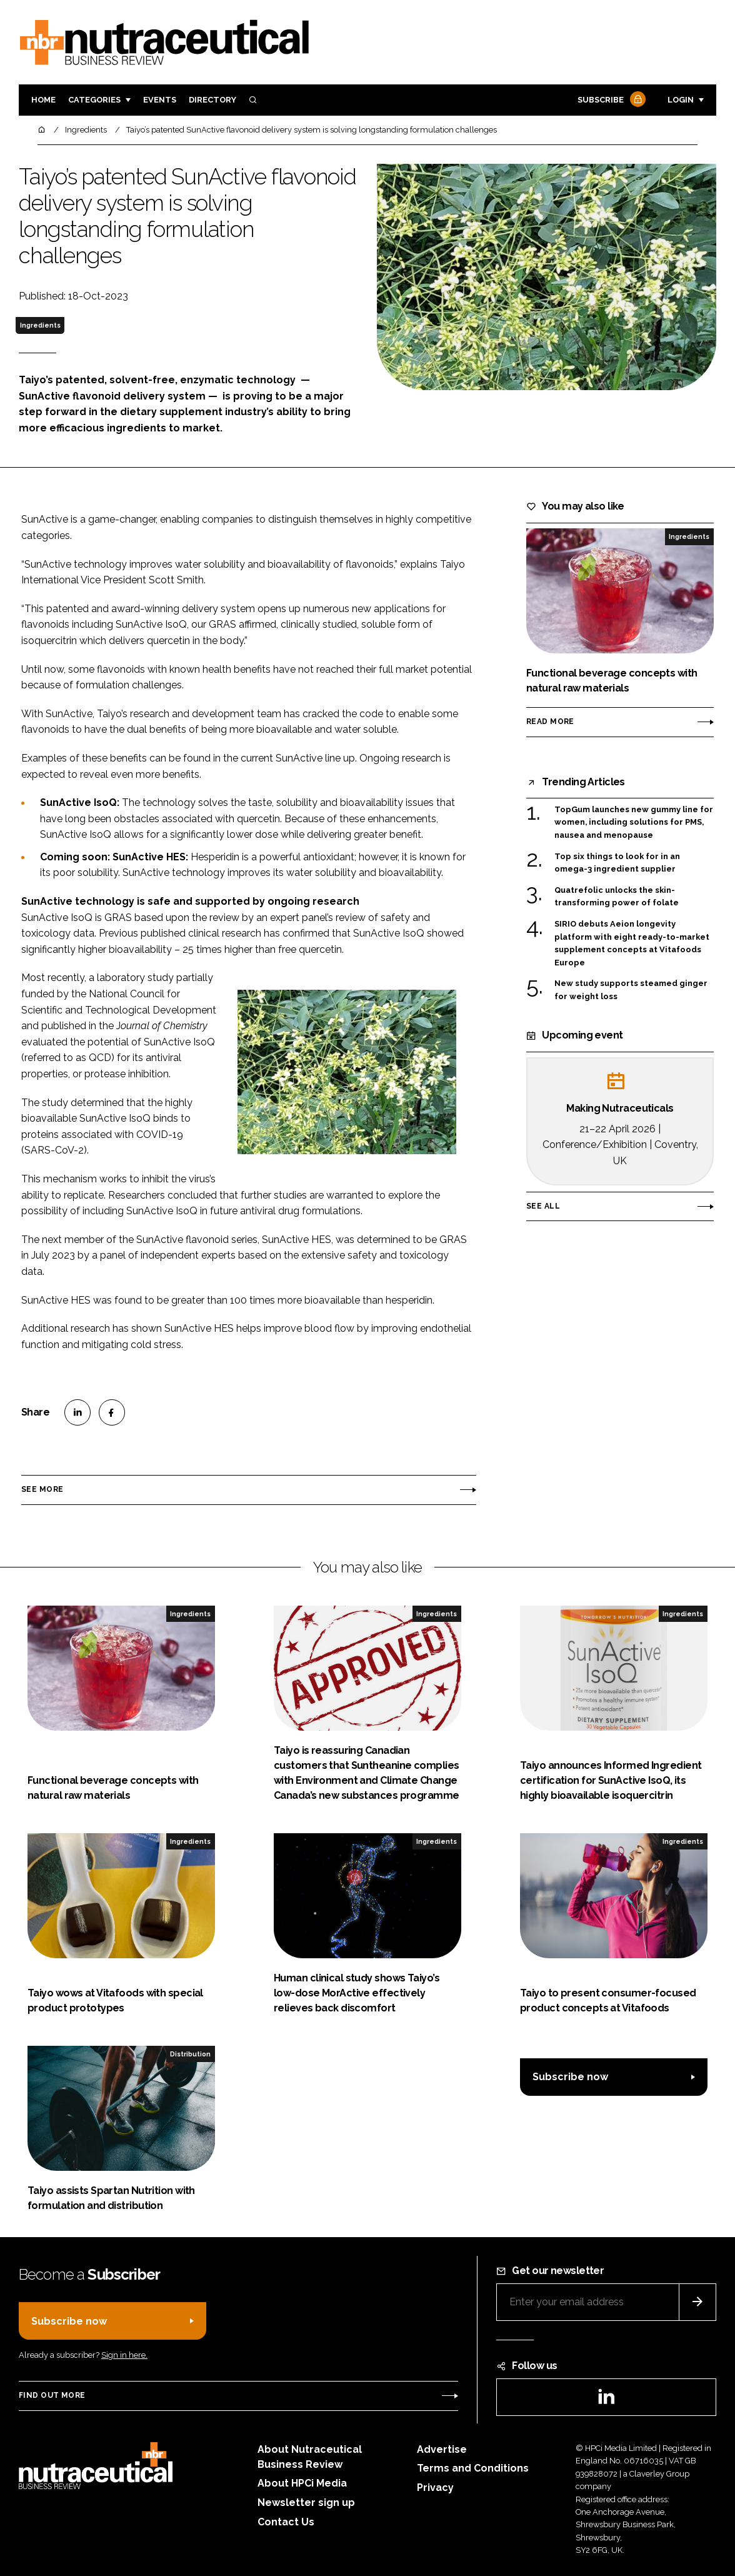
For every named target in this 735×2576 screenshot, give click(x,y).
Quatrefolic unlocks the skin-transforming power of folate (616, 897)
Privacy (435, 2487)
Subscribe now (570, 2077)
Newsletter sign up (306, 2502)
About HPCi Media (302, 2483)
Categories (94, 99)
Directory (212, 99)
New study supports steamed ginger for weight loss (631, 990)
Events (159, 99)
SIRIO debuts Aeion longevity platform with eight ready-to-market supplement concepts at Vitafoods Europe (631, 943)
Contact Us (286, 2522)
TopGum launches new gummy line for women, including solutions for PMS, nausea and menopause (633, 822)
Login (681, 99)
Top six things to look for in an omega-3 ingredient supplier (617, 863)
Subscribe (610, 100)
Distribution (190, 2054)
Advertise (442, 2449)
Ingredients (40, 325)
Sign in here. (124, 2355)
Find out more (52, 2395)
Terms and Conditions (473, 2468)
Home (43, 99)
